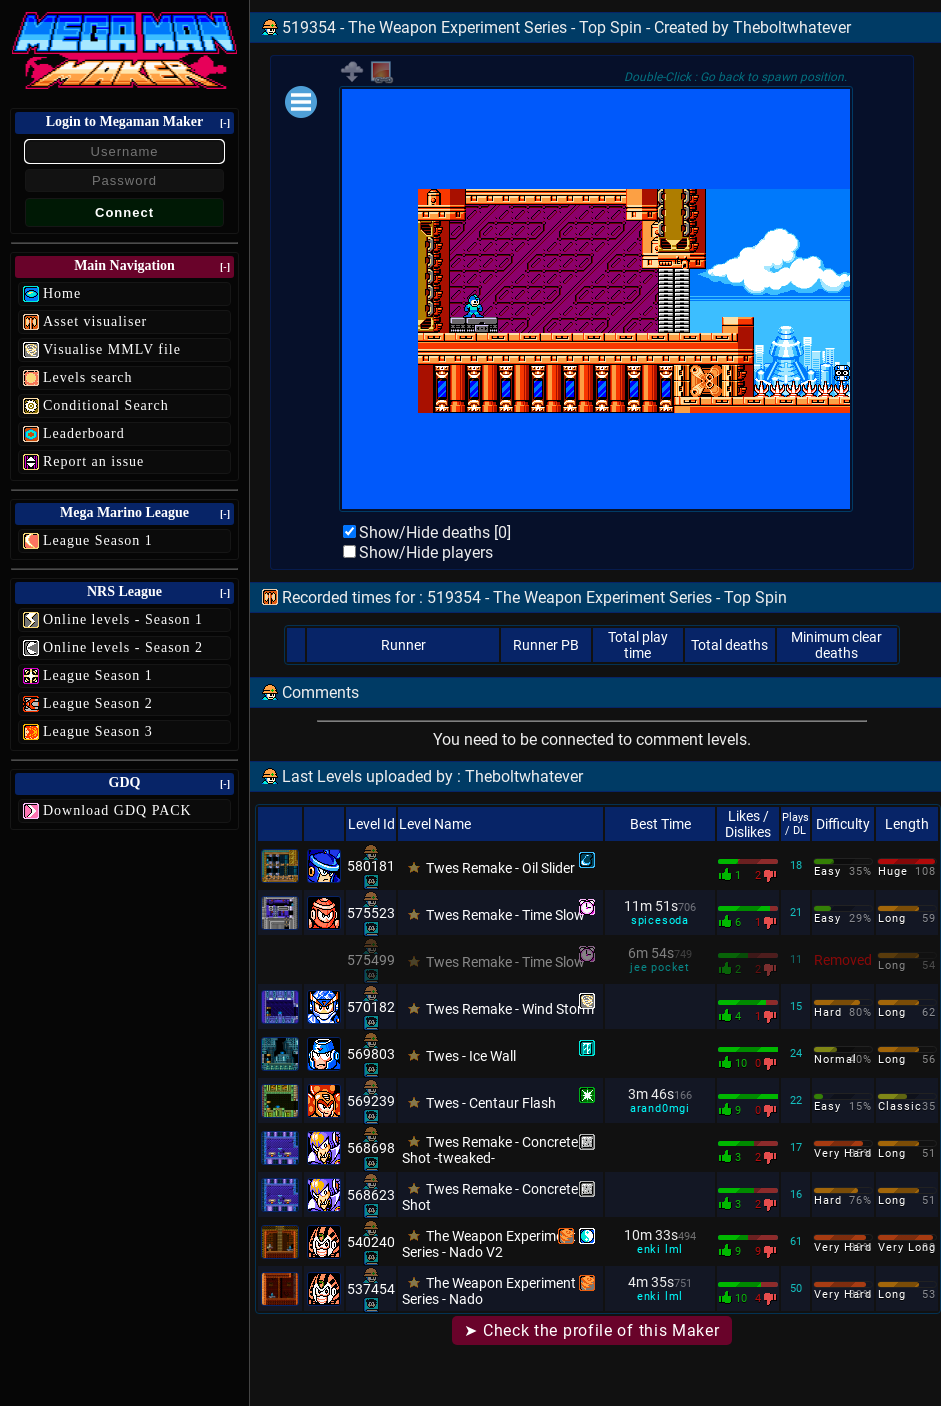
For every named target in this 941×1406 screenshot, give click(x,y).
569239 (371, 1101)
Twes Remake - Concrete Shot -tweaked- (490, 1150)
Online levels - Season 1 (123, 619)
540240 (371, 1242)
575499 (371, 960)
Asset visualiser (95, 321)
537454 (371, 1289)
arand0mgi (660, 1108)
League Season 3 (98, 731)
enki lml (660, 1249)
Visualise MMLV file (112, 349)
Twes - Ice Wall (471, 1056)
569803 (371, 1054)
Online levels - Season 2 (123, 647)
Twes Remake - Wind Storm (510, 1009)
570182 (371, 1007)
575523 (371, 913)
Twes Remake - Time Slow (505, 915)
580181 (371, 866)
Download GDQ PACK (117, 810)
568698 (371, 1148)
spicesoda (660, 920)
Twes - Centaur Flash (491, 1103)
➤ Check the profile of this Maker (591, 1330)
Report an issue (93, 461)
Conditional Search (106, 405)
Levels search (88, 377)
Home (62, 293)
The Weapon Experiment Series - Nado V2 (489, 1244)
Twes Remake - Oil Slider (500, 868)
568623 (371, 1195)
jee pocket (660, 967)
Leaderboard (84, 433)
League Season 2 (98, 703)
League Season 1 (98, 540)
